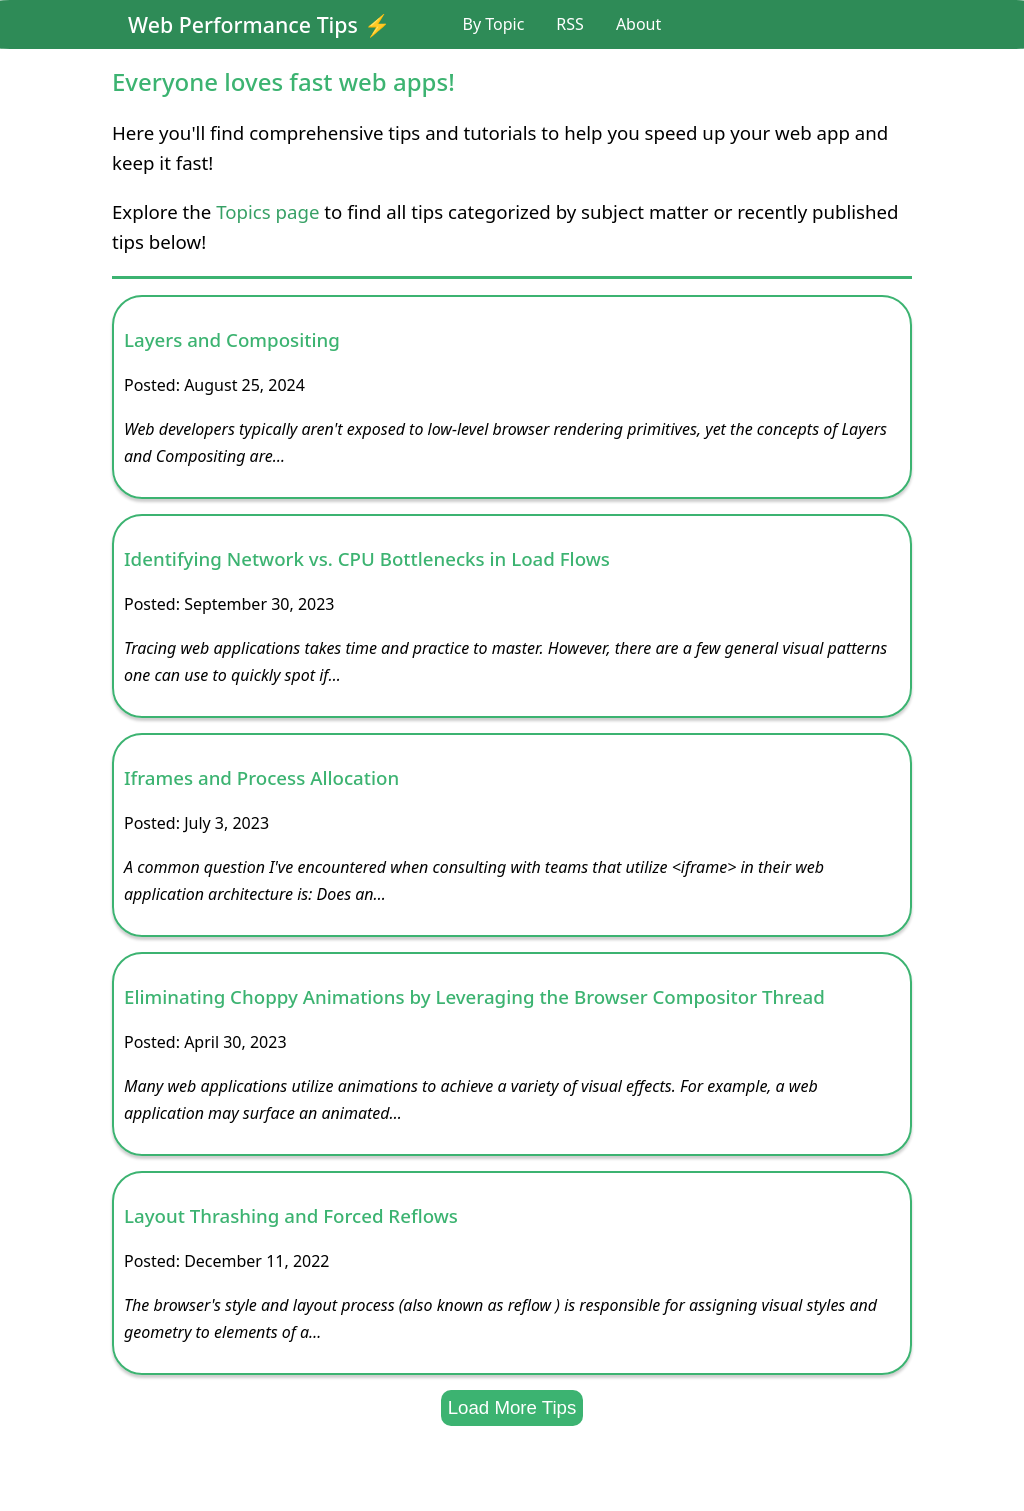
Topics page (267, 211)
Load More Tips (512, 1407)
